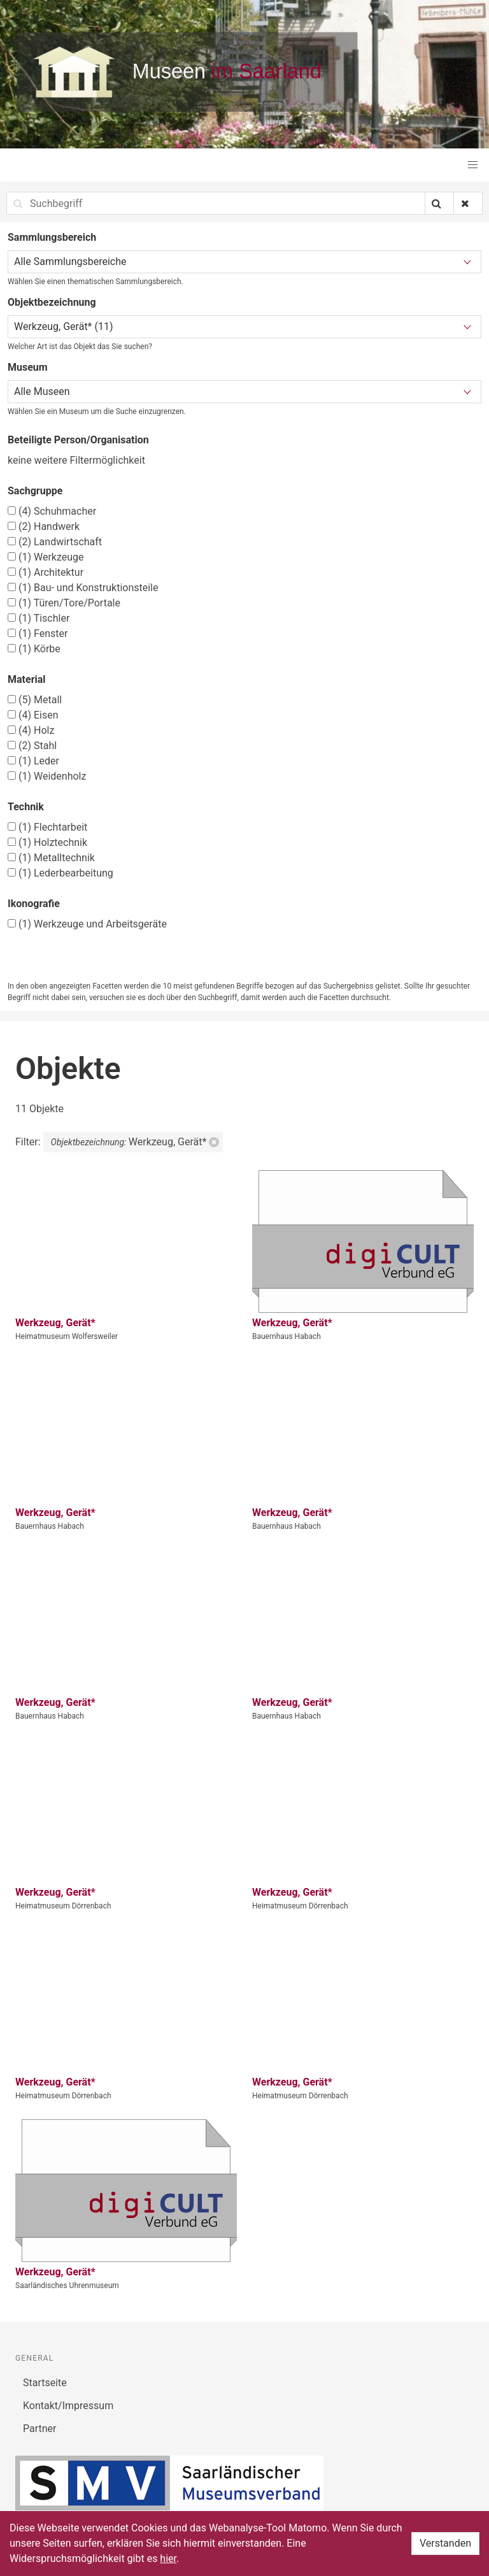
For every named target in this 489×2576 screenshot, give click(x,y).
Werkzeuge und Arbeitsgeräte (87, 924)
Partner (40, 2428)
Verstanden (445, 2543)
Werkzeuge (46, 557)
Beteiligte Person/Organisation (78, 440)
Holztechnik (47, 842)
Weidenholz (47, 776)
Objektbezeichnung (52, 302)
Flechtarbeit (47, 827)
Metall (35, 700)
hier (168, 2558)
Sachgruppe (35, 491)
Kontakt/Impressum (68, 2406)
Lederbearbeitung (60, 873)
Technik (26, 807)
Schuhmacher (52, 511)
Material (27, 679)
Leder (33, 761)
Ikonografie (34, 904)
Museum (28, 367)
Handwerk (44, 526)
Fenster (37, 633)
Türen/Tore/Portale (64, 603)
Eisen (33, 715)
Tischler (38, 618)
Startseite (45, 2383)
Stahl (32, 746)
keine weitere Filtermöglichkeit (76, 460)
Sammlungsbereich (52, 237)
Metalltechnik (51, 858)
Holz (31, 730)
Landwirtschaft (55, 542)
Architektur (45, 572)
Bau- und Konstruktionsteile (83, 588)
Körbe (34, 649)
